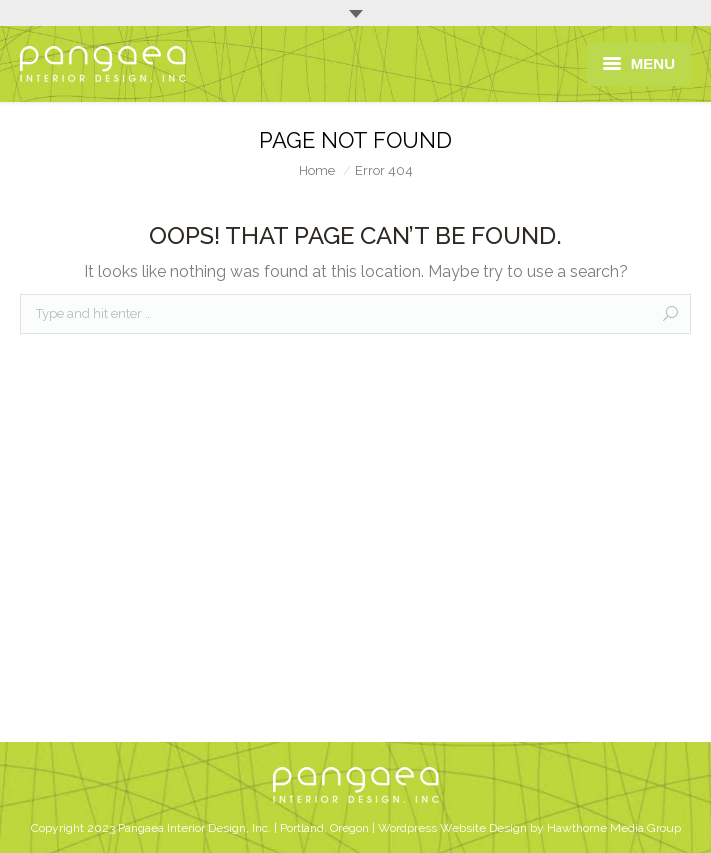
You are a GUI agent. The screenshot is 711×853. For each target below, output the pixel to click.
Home (317, 170)
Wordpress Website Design (452, 828)
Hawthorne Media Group (614, 828)
